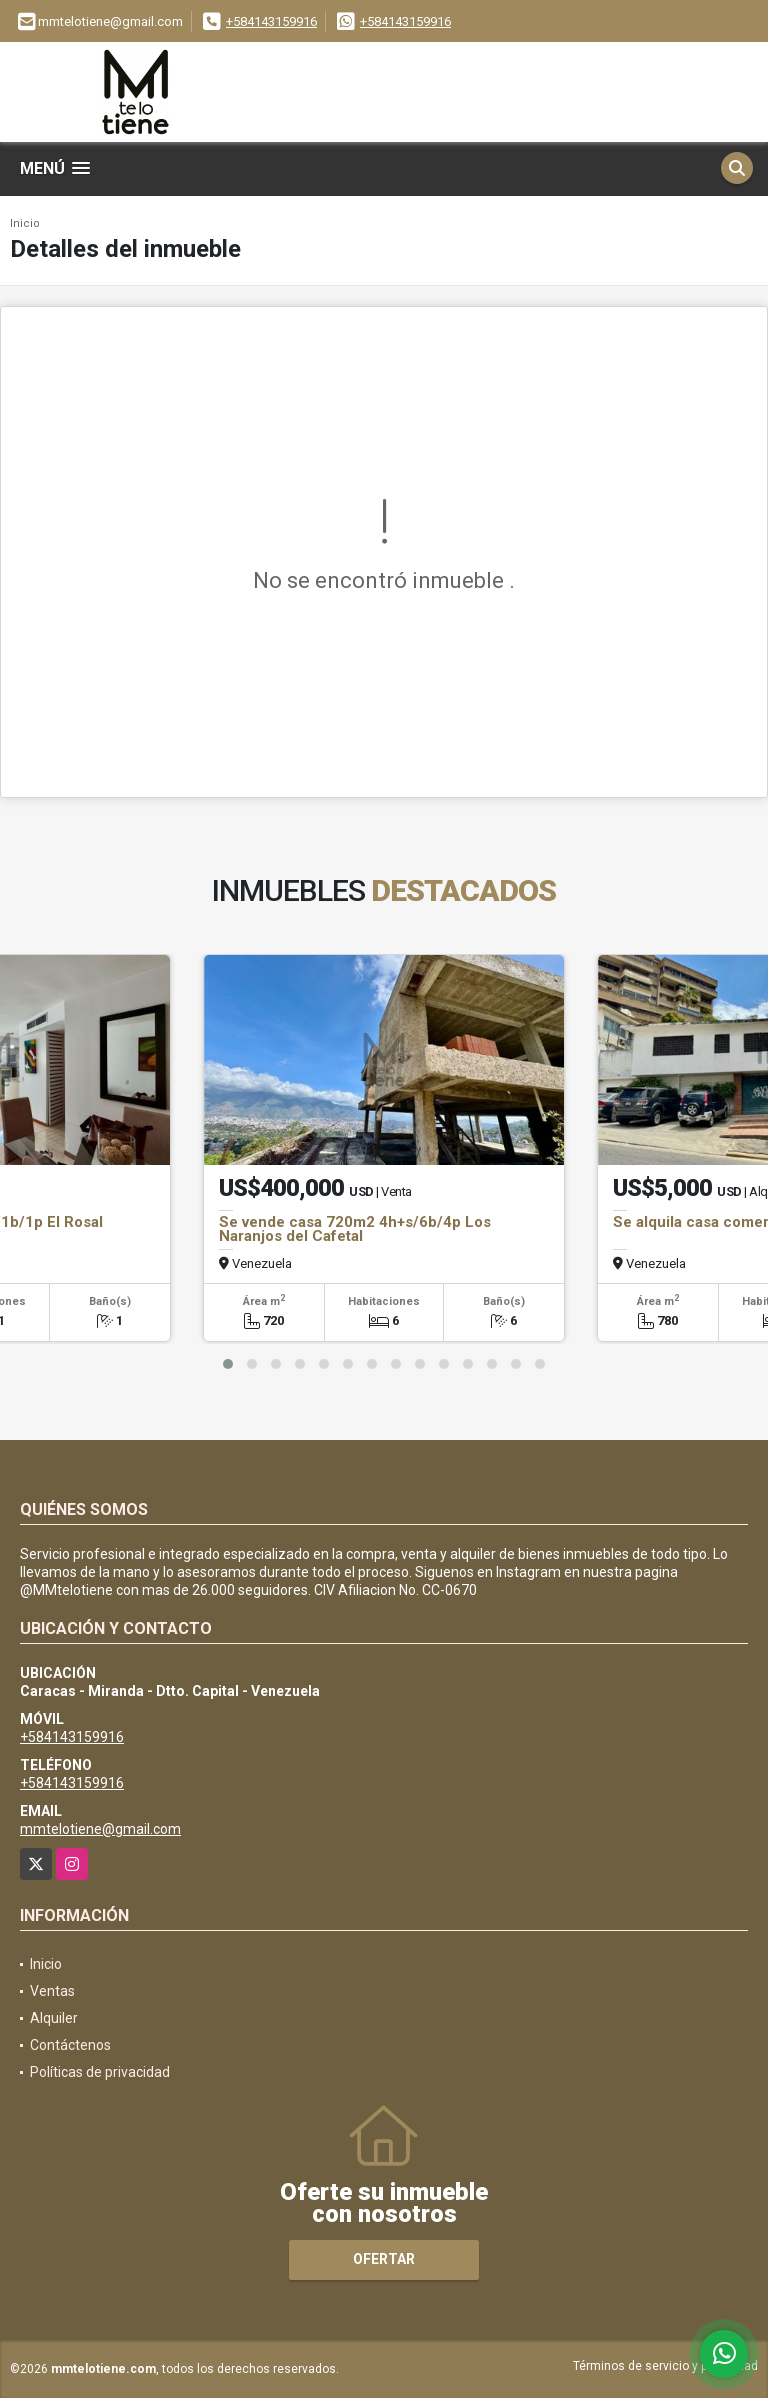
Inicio (25, 223)
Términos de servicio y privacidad (665, 2366)
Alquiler (54, 2018)
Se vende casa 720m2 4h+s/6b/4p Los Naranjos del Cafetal (355, 1229)
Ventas (52, 1991)
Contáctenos (70, 2045)
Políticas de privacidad (100, 2072)
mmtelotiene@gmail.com (100, 1829)
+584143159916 (271, 21)
